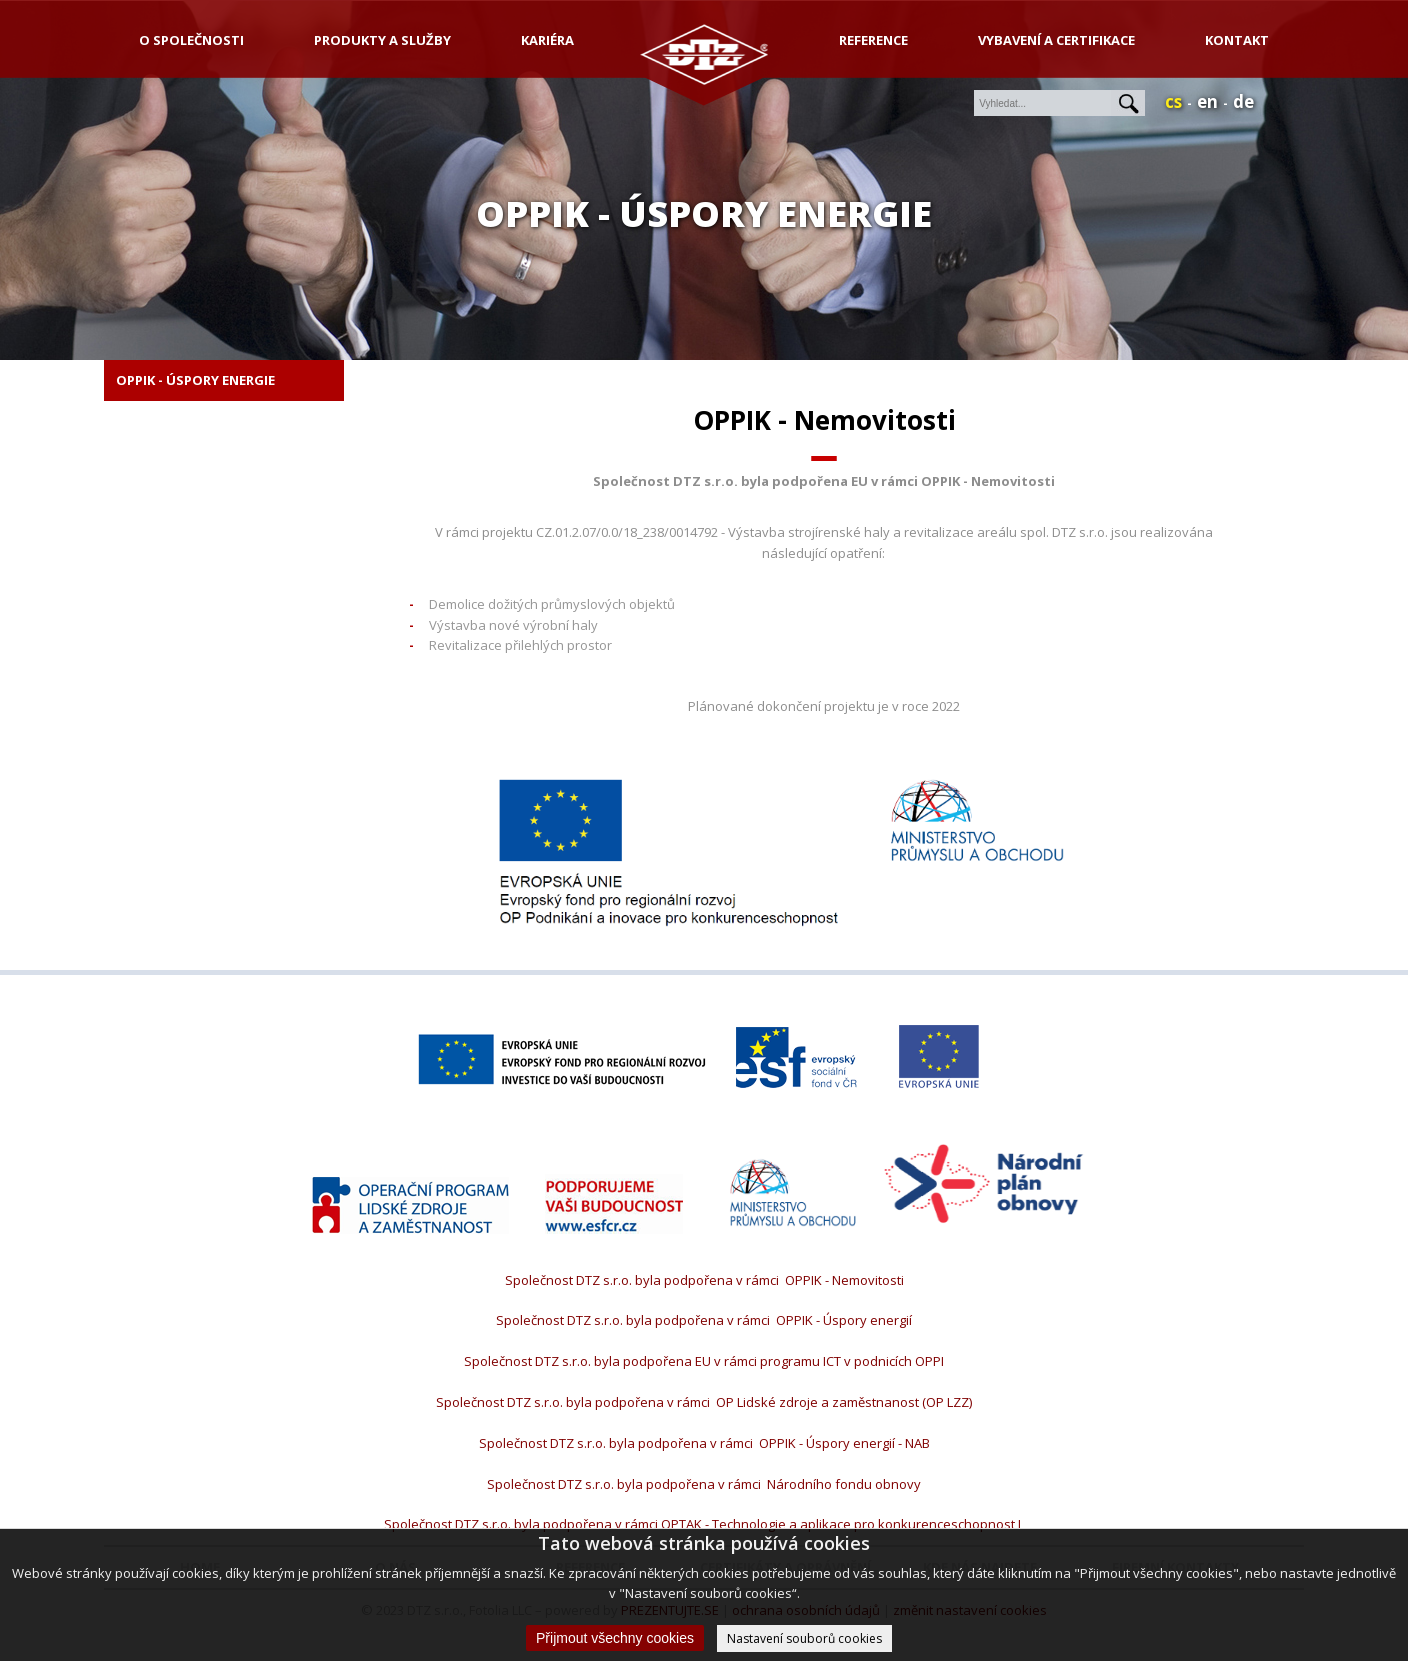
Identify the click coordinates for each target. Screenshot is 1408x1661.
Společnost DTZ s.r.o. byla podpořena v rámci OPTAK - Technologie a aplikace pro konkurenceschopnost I (704, 1524)
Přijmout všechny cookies (615, 1638)
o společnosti (191, 40)
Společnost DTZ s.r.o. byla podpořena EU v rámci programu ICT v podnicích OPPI (704, 1361)
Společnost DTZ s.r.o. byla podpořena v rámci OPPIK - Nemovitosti (704, 1280)
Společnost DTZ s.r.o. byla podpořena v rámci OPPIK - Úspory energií (704, 1320)
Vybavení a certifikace (1056, 40)
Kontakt (1237, 40)
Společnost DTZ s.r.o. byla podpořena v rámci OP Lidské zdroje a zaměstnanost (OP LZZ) (704, 1402)
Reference (873, 40)
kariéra (547, 40)
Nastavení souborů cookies (804, 1638)
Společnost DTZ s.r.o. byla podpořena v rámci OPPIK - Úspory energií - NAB (704, 1443)
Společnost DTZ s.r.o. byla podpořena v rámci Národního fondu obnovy (704, 1484)
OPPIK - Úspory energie (195, 380)
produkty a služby (382, 40)
